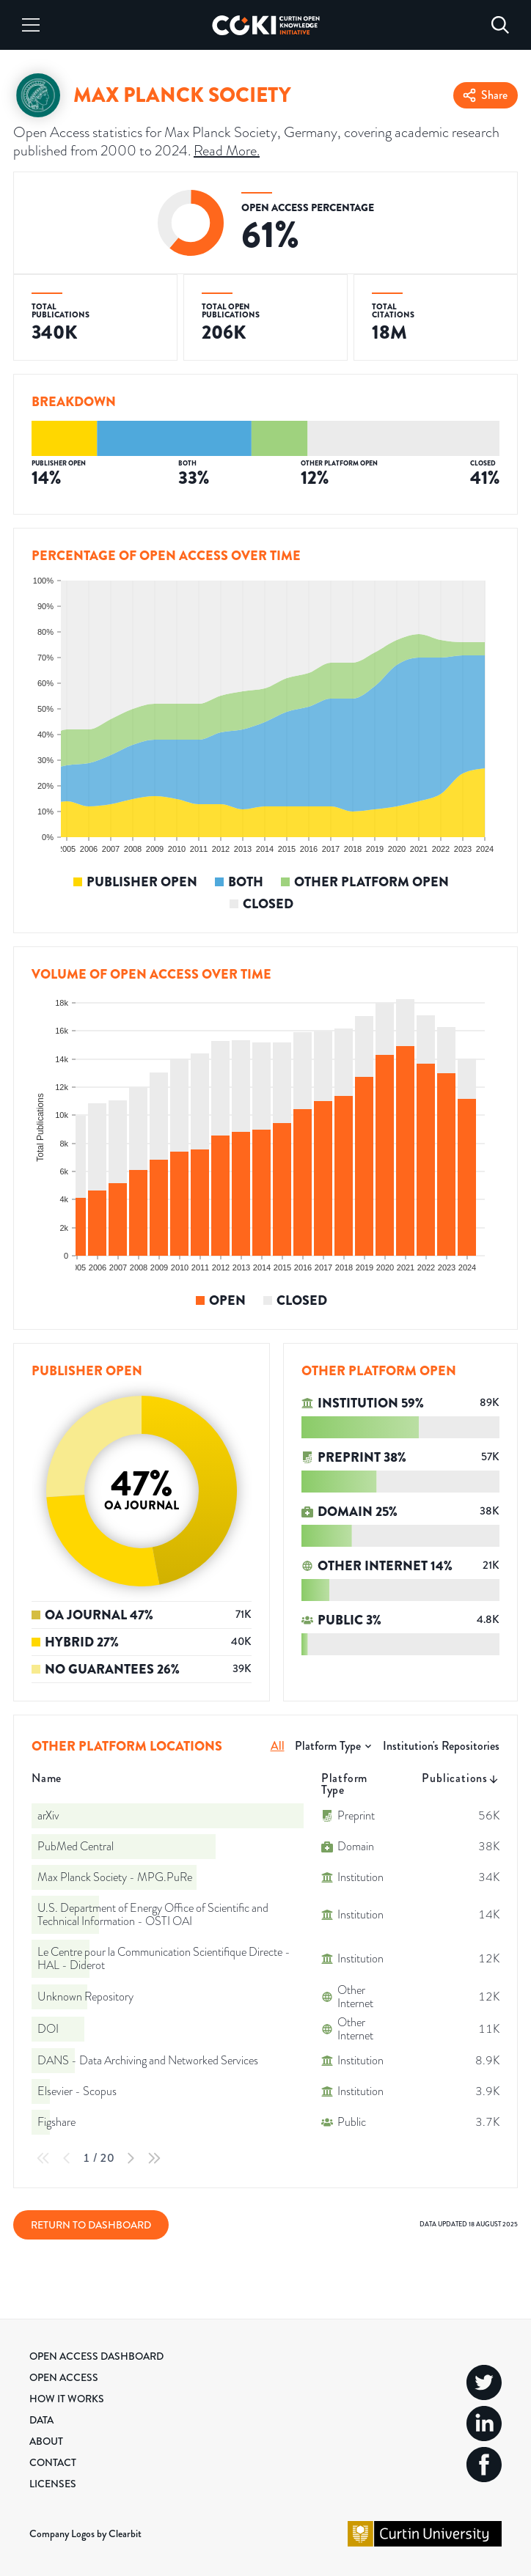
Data (41, 2420)
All (278, 1745)
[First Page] (43, 2158)
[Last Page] (154, 2158)
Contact (52, 2462)
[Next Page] (130, 2158)
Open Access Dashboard (96, 2356)
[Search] (500, 25)
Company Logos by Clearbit (85, 2533)
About (46, 2441)
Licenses (52, 2483)
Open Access (63, 2377)
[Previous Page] (66, 2158)
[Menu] (30, 25)
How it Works (66, 2398)
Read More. (227, 150)
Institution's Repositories (441, 1745)
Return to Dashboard (91, 2225)
